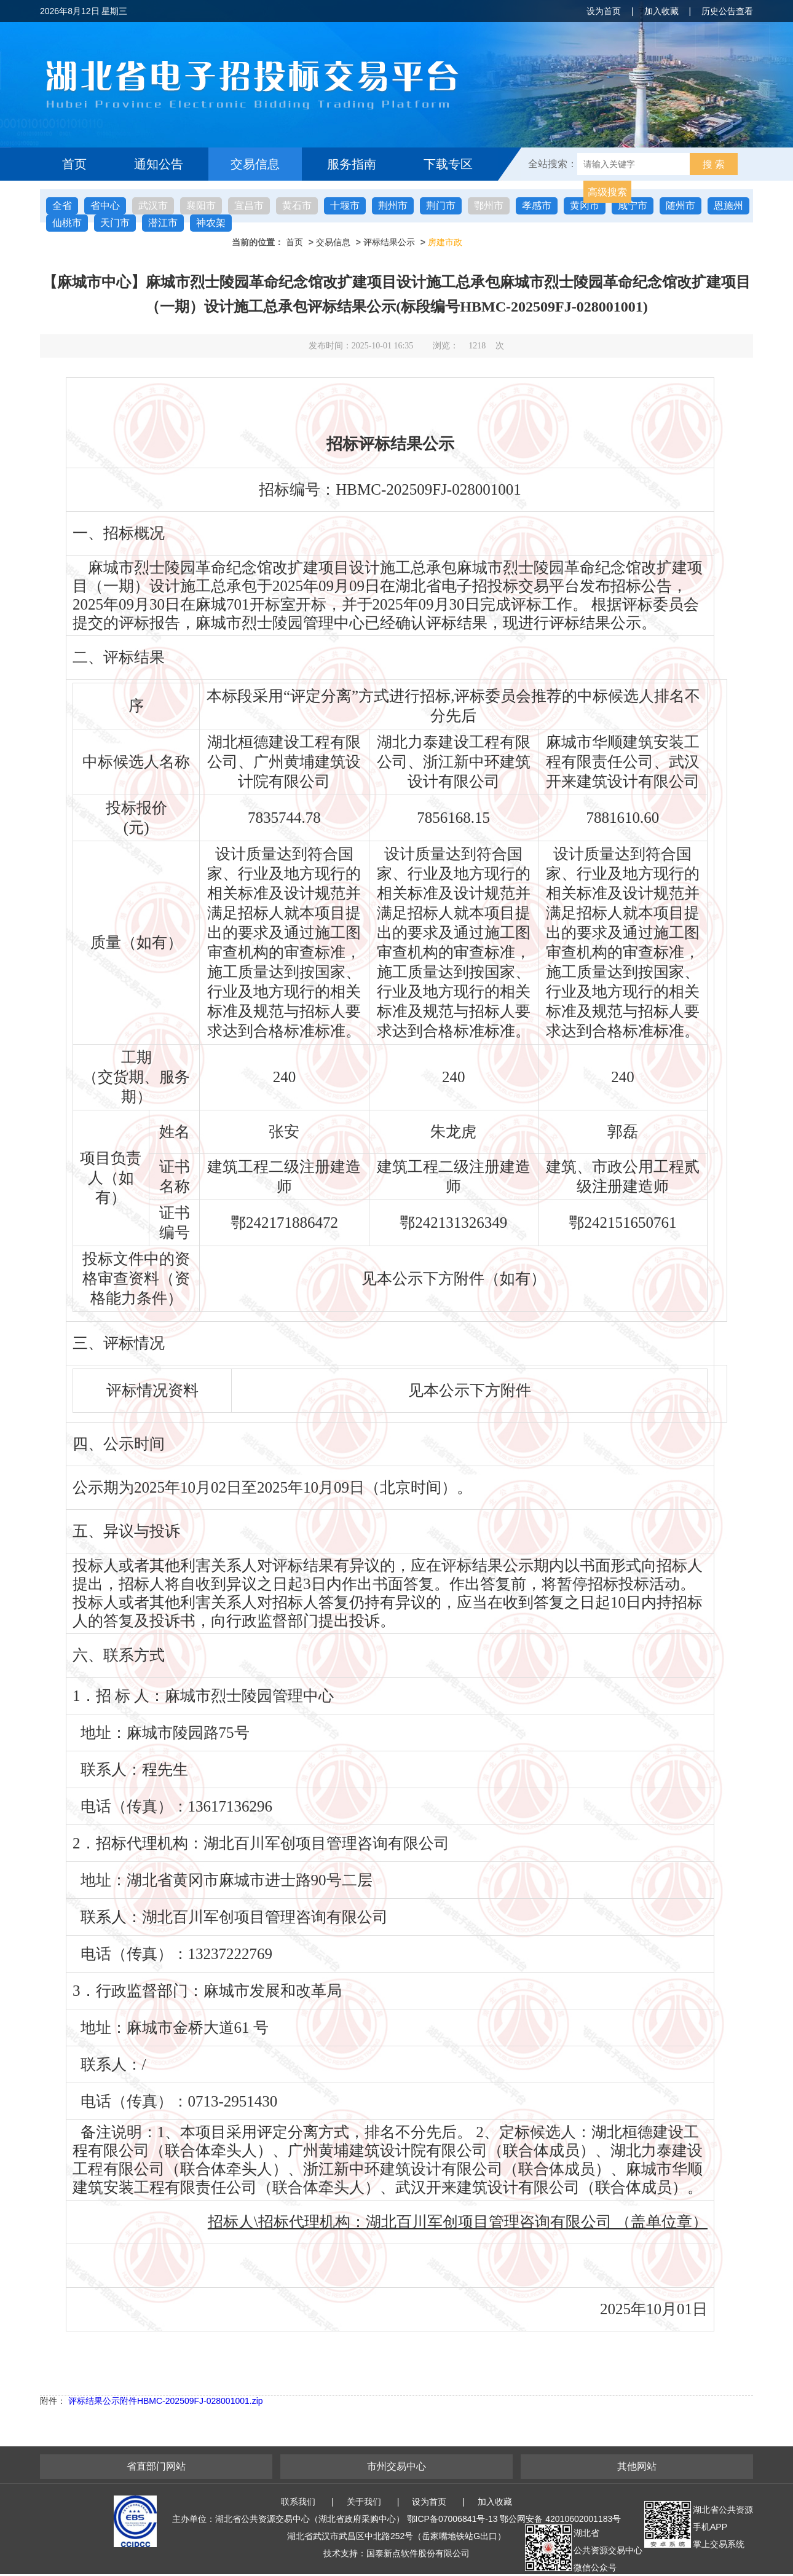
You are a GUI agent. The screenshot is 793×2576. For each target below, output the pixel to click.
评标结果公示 (389, 242)
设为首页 (603, 11)
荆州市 (393, 205)
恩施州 (728, 205)
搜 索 (714, 164)
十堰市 (345, 205)
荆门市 (441, 205)
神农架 (211, 223)
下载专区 (448, 164)
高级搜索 (607, 192)
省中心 (105, 205)
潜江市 (163, 223)
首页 (74, 164)
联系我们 (298, 2502)
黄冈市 (584, 205)
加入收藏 (661, 11)
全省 (62, 205)
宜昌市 (249, 205)
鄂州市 (488, 205)
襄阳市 (201, 205)
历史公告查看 (727, 11)
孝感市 (536, 205)
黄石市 (297, 205)
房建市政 (445, 242)
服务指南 (351, 164)
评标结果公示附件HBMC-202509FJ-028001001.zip (165, 2401)
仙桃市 (67, 223)
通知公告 (158, 164)
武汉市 (153, 205)
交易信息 (255, 164)
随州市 (680, 205)
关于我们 (364, 2502)
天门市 (115, 223)
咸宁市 (632, 205)
